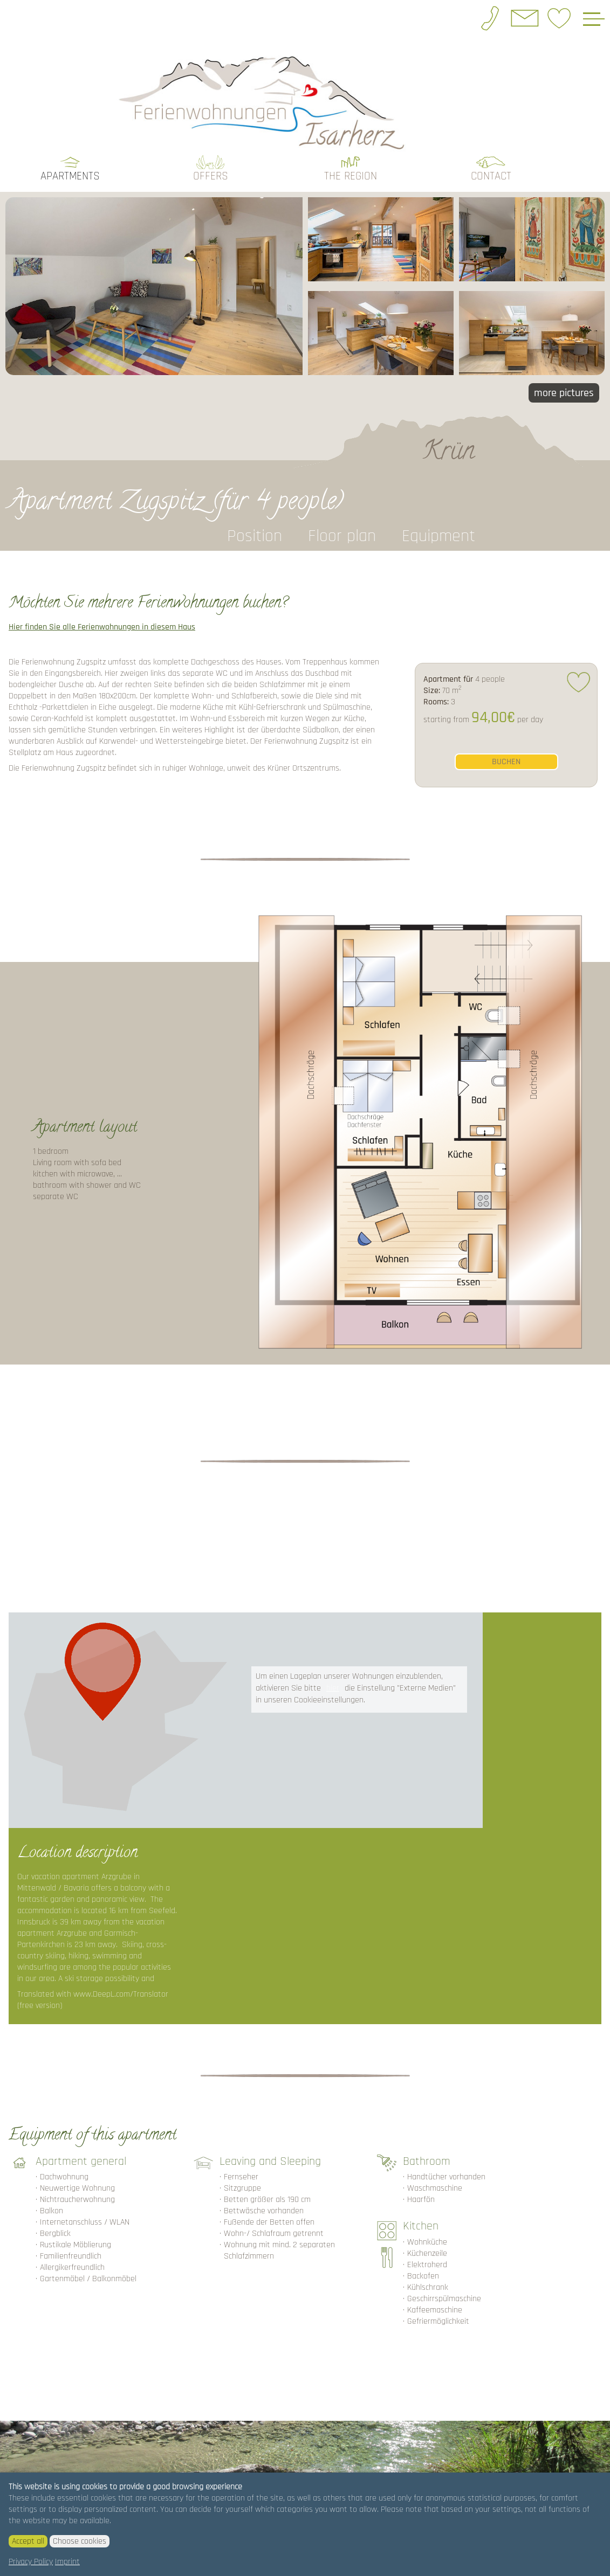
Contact (491, 172)
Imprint (67, 2561)
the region (350, 172)
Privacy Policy (31, 2561)
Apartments (70, 172)
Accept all (28, 2541)
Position (254, 532)
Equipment (438, 532)
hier (332, 1683)
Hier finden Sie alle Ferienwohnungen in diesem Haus (102, 623)
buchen (506, 757)
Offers (210, 172)
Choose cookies (79, 2541)
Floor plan (342, 532)
